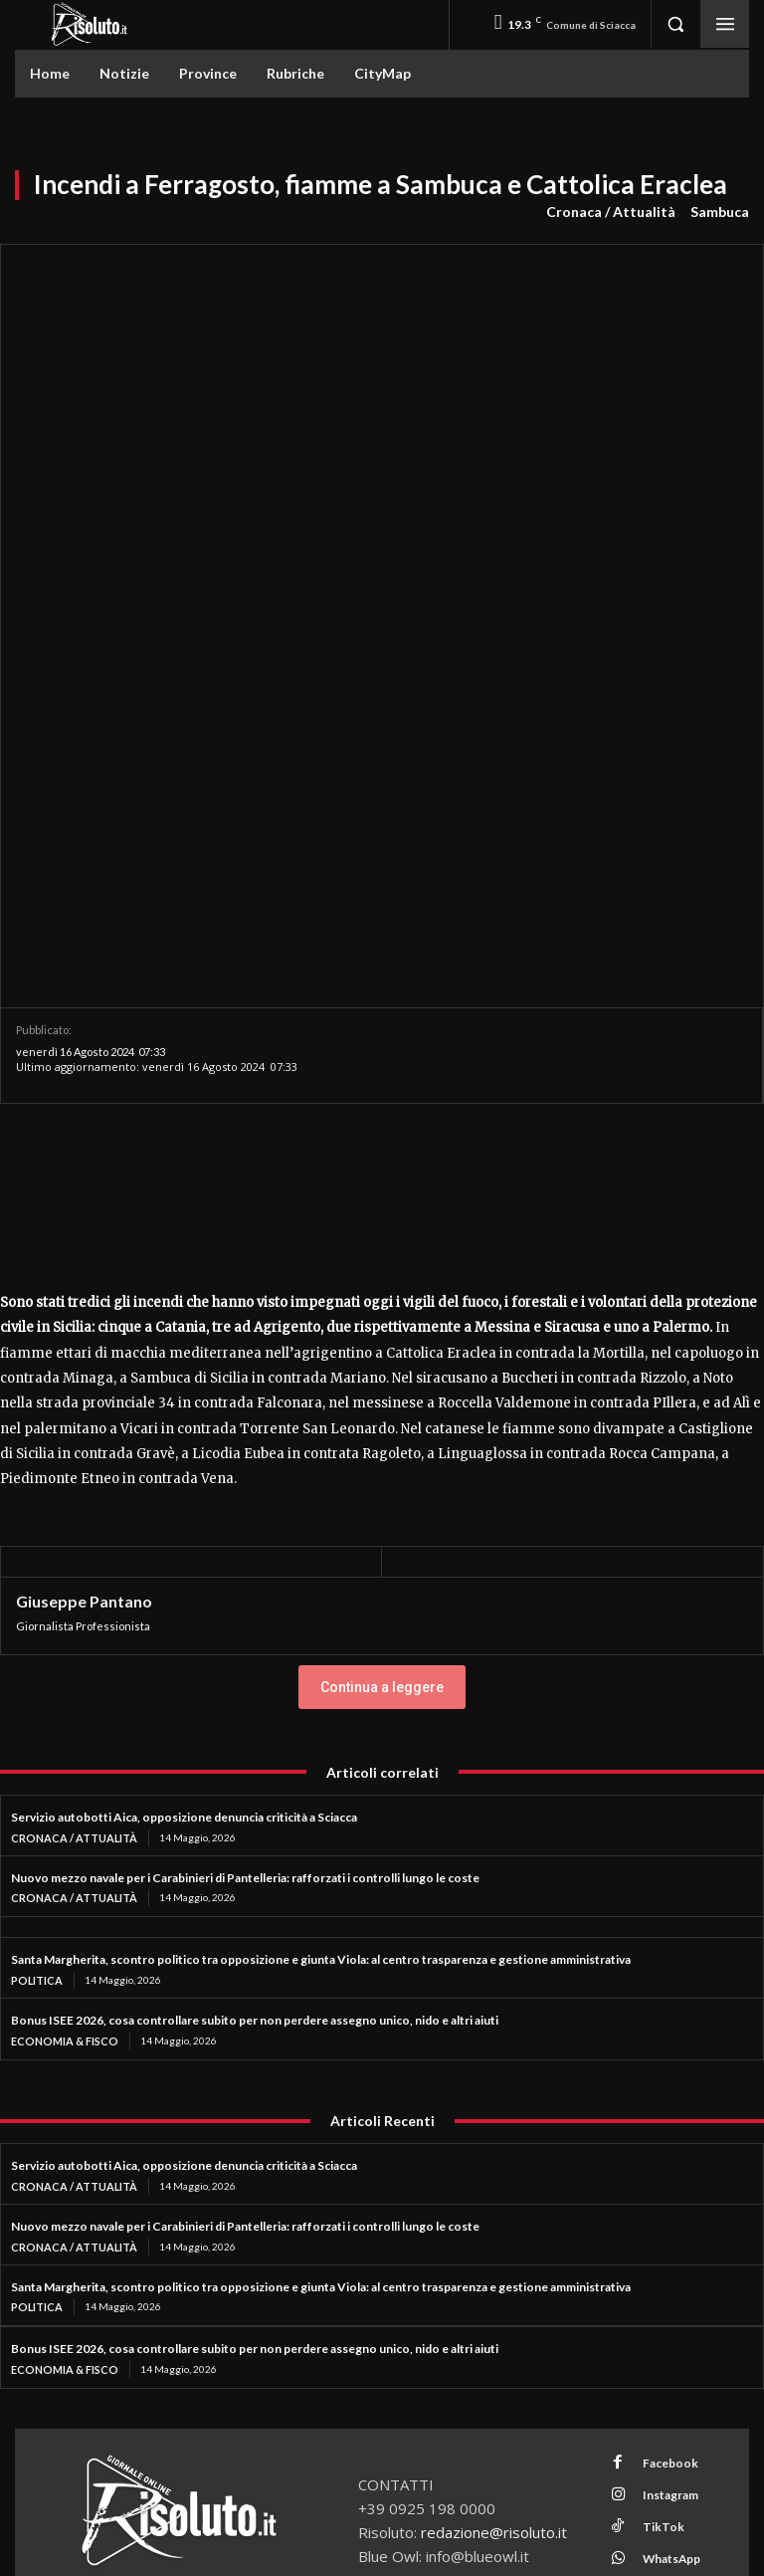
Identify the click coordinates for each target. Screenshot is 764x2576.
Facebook (659, 2102)
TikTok (652, 2155)
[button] (675, 24)
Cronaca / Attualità (610, 212)
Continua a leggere (382, 1338)
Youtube (655, 2207)
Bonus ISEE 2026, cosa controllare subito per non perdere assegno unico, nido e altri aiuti (254, 1667)
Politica (35, 1628)
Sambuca (719, 212)
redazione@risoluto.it (494, 2175)
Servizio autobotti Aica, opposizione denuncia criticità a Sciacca (184, 1467)
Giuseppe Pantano (84, 1252)
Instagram (659, 2129)
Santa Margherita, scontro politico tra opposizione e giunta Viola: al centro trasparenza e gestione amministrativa (321, 1608)
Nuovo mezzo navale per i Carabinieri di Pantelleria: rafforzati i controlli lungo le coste (245, 1526)
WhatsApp (662, 2181)
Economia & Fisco (61, 1688)
